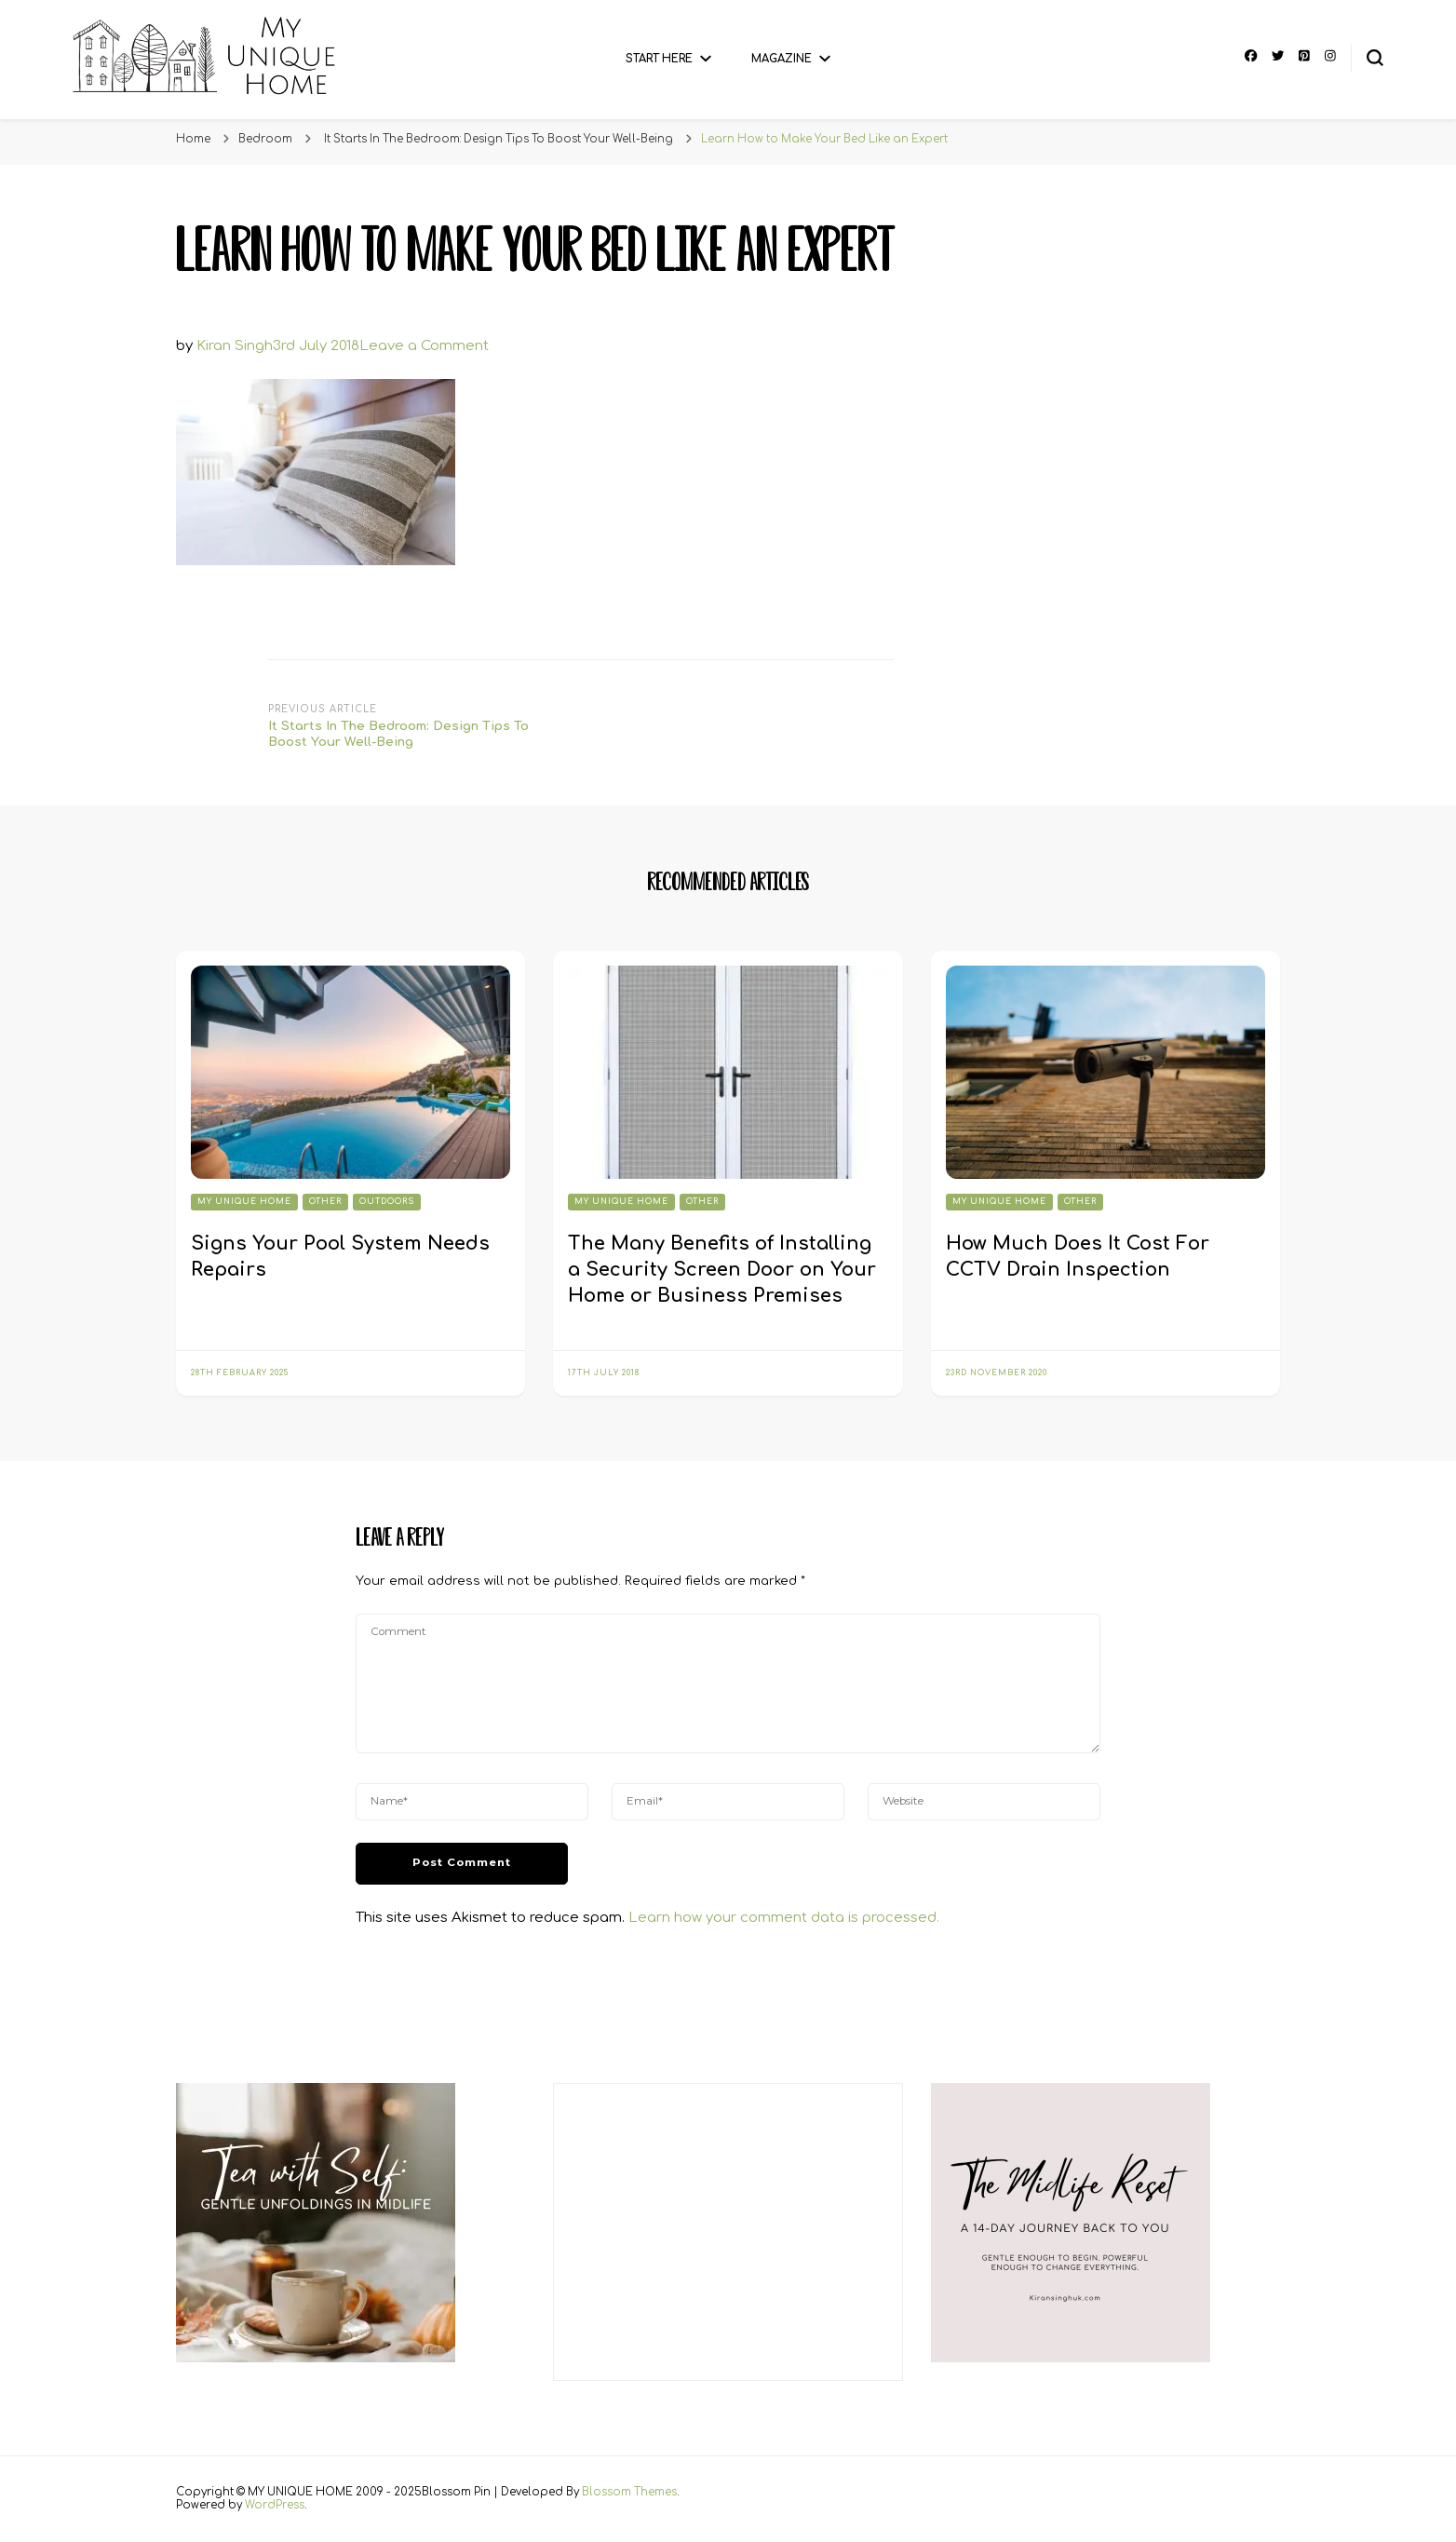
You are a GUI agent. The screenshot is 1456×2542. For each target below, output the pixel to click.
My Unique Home (244, 1201)
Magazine (781, 59)
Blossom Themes (629, 2492)
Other (325, 1201)
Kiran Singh (234, 346)
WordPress (274, 2505)
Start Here (659, 59)
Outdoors (386, 1201)
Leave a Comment (424, 346)
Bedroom (265, 139)
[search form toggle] (1375, 57)
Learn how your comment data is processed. (783, 1918)
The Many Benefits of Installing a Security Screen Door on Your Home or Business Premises (722, 1269)
